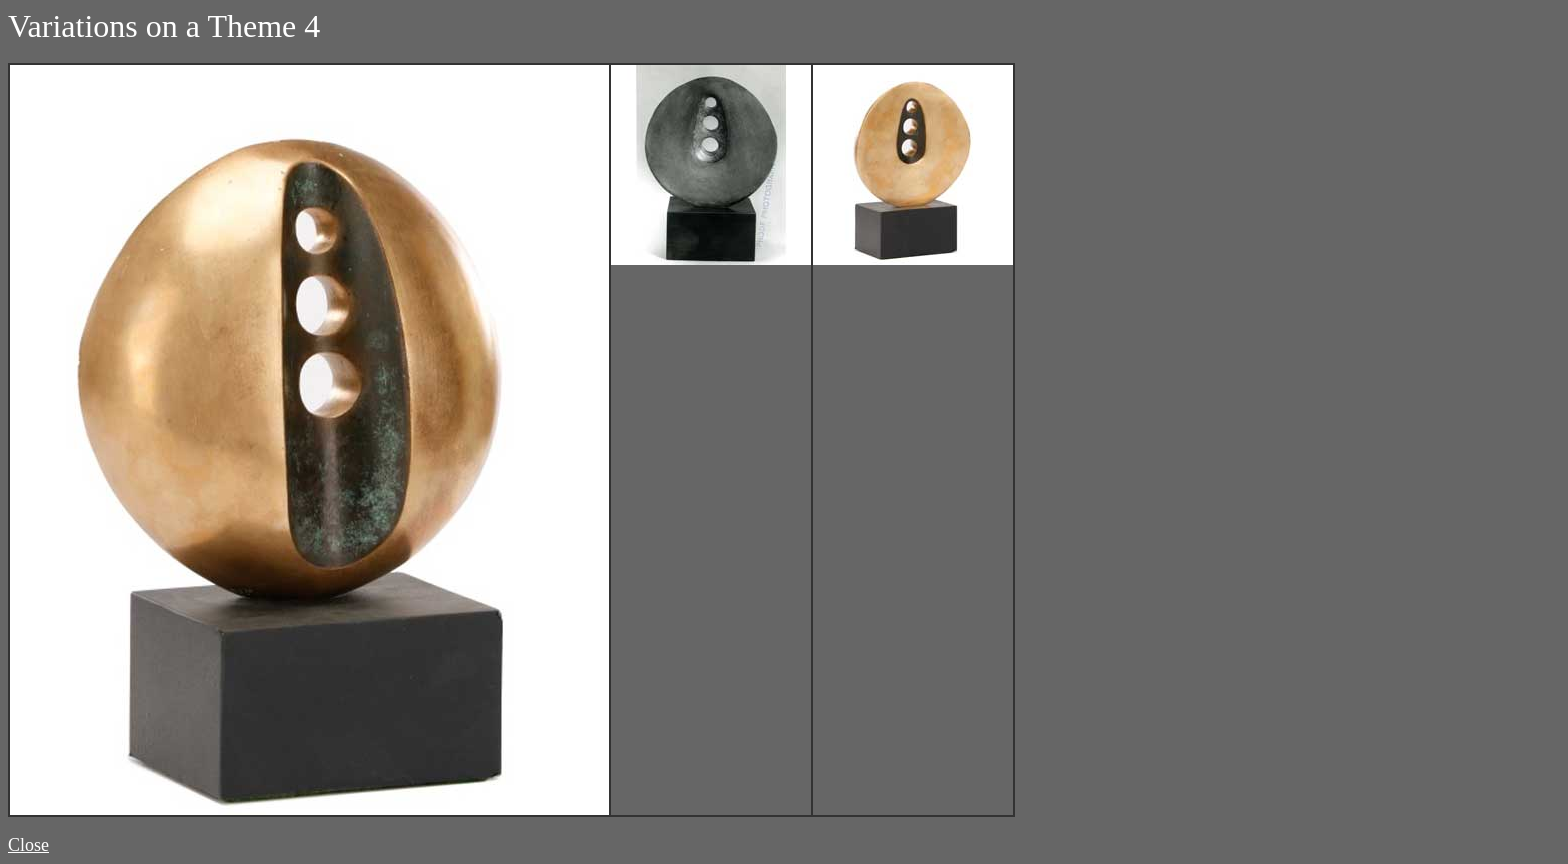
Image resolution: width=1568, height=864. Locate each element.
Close (28, 845)
